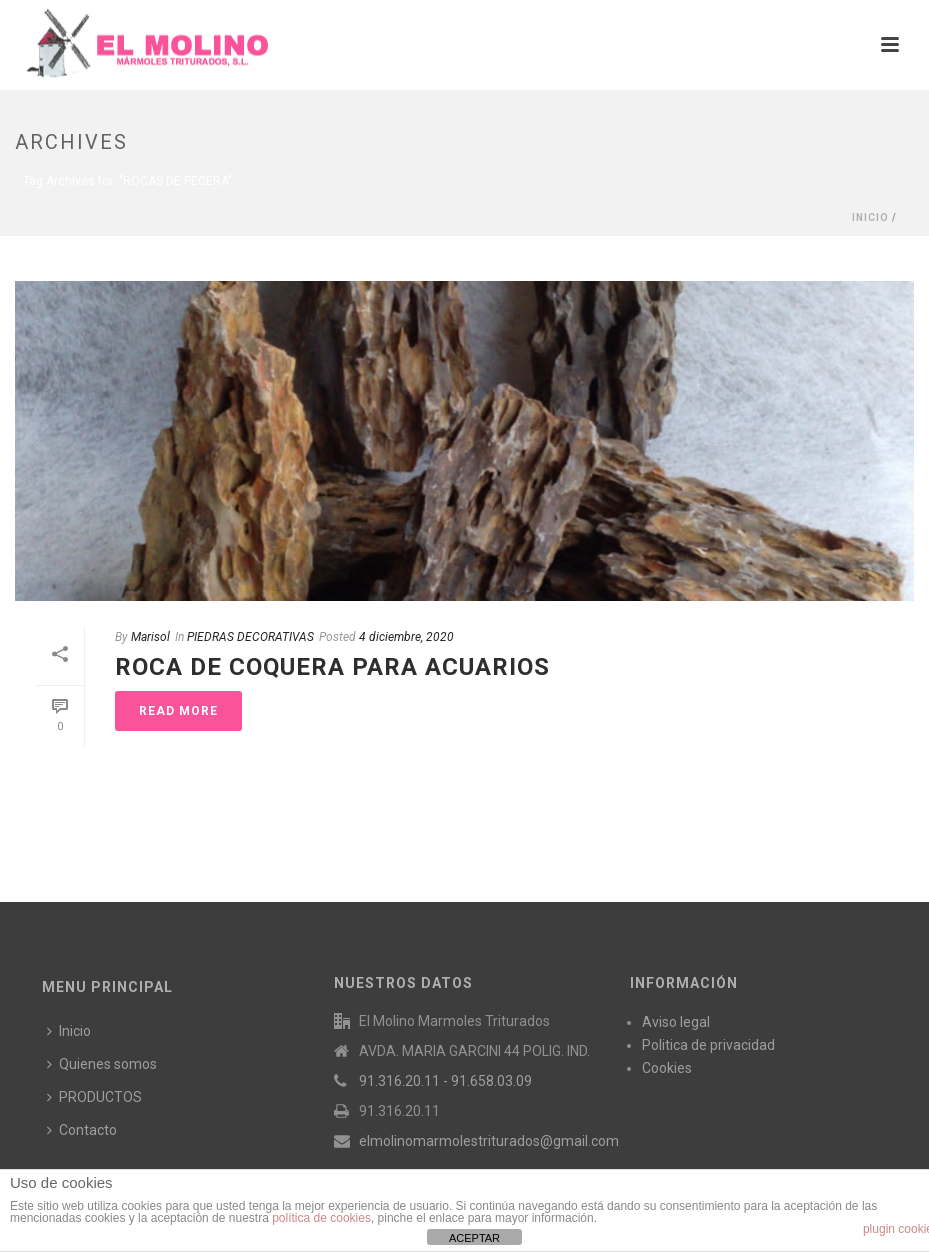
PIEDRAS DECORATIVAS (250, 637)
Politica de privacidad (708, 1045)
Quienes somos (102, 1064)
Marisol (150, 637)
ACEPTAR (474, 1238)
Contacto (82, 1130)
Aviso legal (676, 1022)
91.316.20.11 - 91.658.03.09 (445, 1081)
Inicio (870, 217)
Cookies (667, 1068)
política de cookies (321, 1218)
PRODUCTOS (94, 1097)
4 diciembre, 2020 (406, 637)
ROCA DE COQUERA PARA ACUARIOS (332, 667)
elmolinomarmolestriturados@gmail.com (489, 1141)
